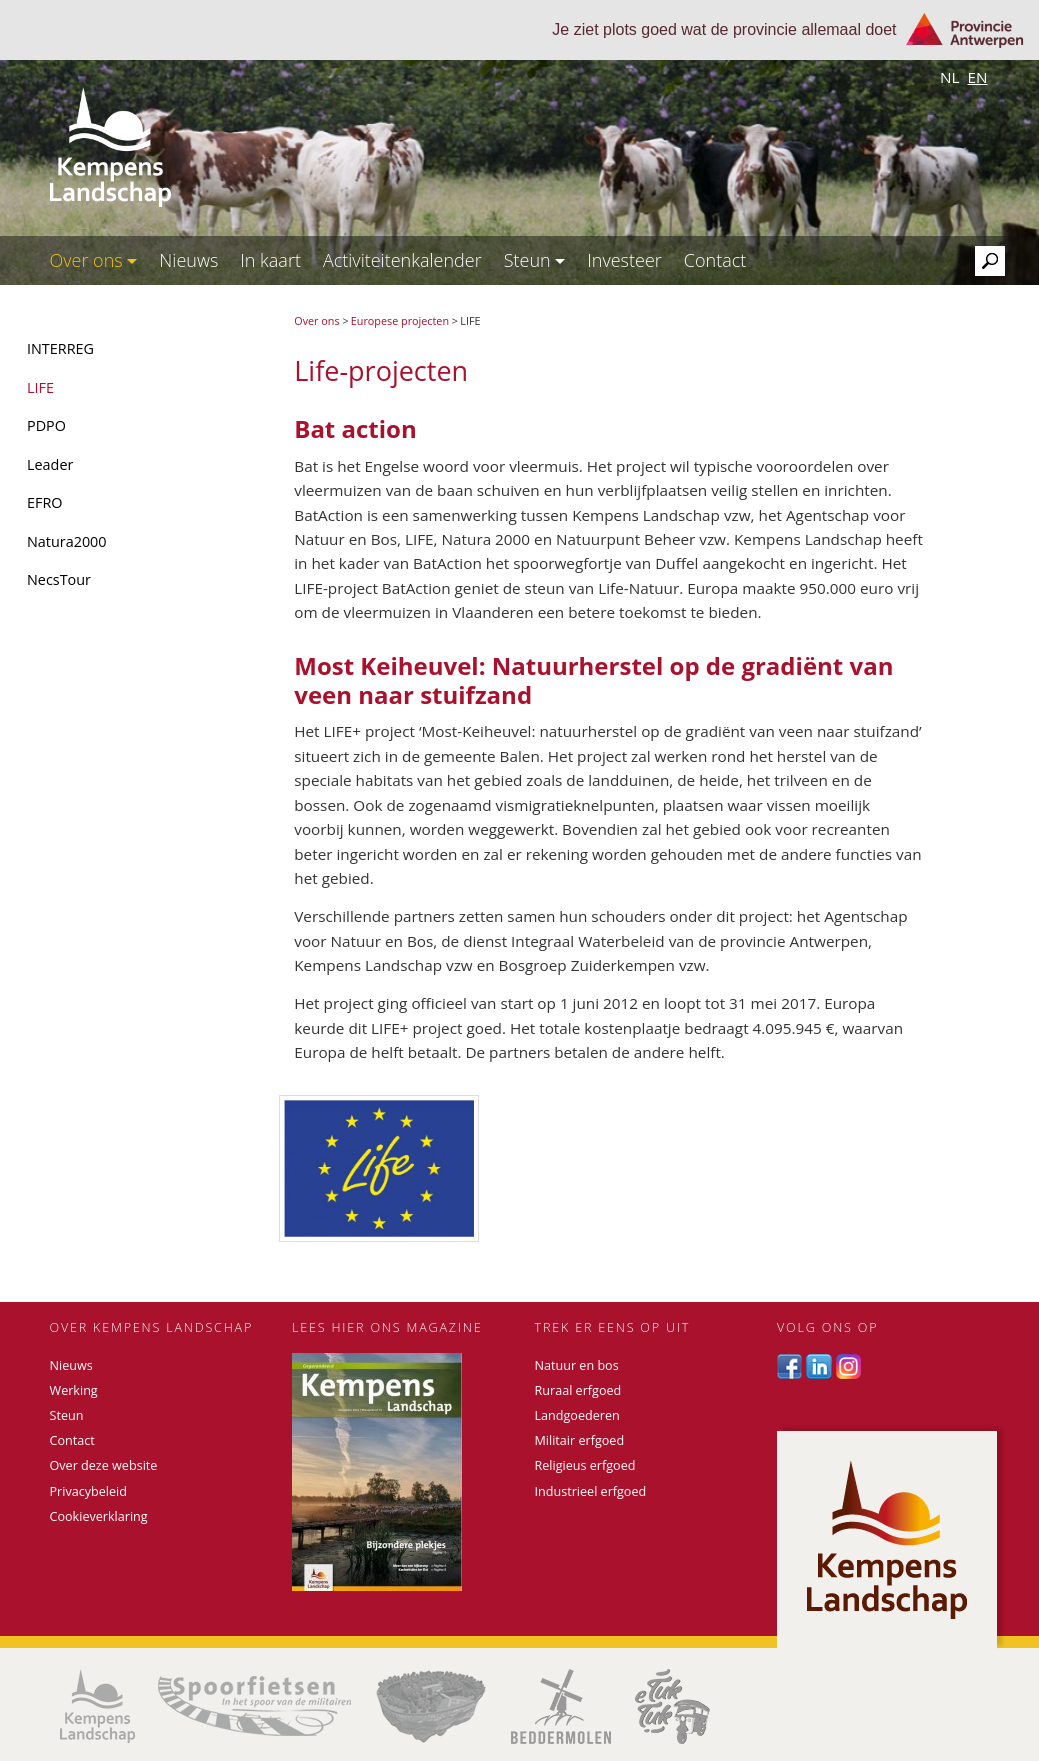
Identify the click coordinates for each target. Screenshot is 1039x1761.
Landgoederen (577, 1415)
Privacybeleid (88, 1491)
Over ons (94, 260)
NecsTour (59, 579)
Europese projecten (400, 320)
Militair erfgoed (580, 1440)
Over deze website (104, 1465)
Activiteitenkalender (402, 260)
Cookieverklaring (99, 1516)
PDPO (46, 425)
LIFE (40, 387)
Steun (535, 260)
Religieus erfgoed (585, 1465)
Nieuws (188, 260)
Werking (74, 1390)
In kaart (270, 260)
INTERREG (60, 348)
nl (950, 77)
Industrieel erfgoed (591, 1491)
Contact (715, 260)
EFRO (45, 502)
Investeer (624, 260)
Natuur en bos (577, 1365)
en (977, 77)
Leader (50, 464)
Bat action (355, 428)
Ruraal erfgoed (578, 1390)
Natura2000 (67, 541)
